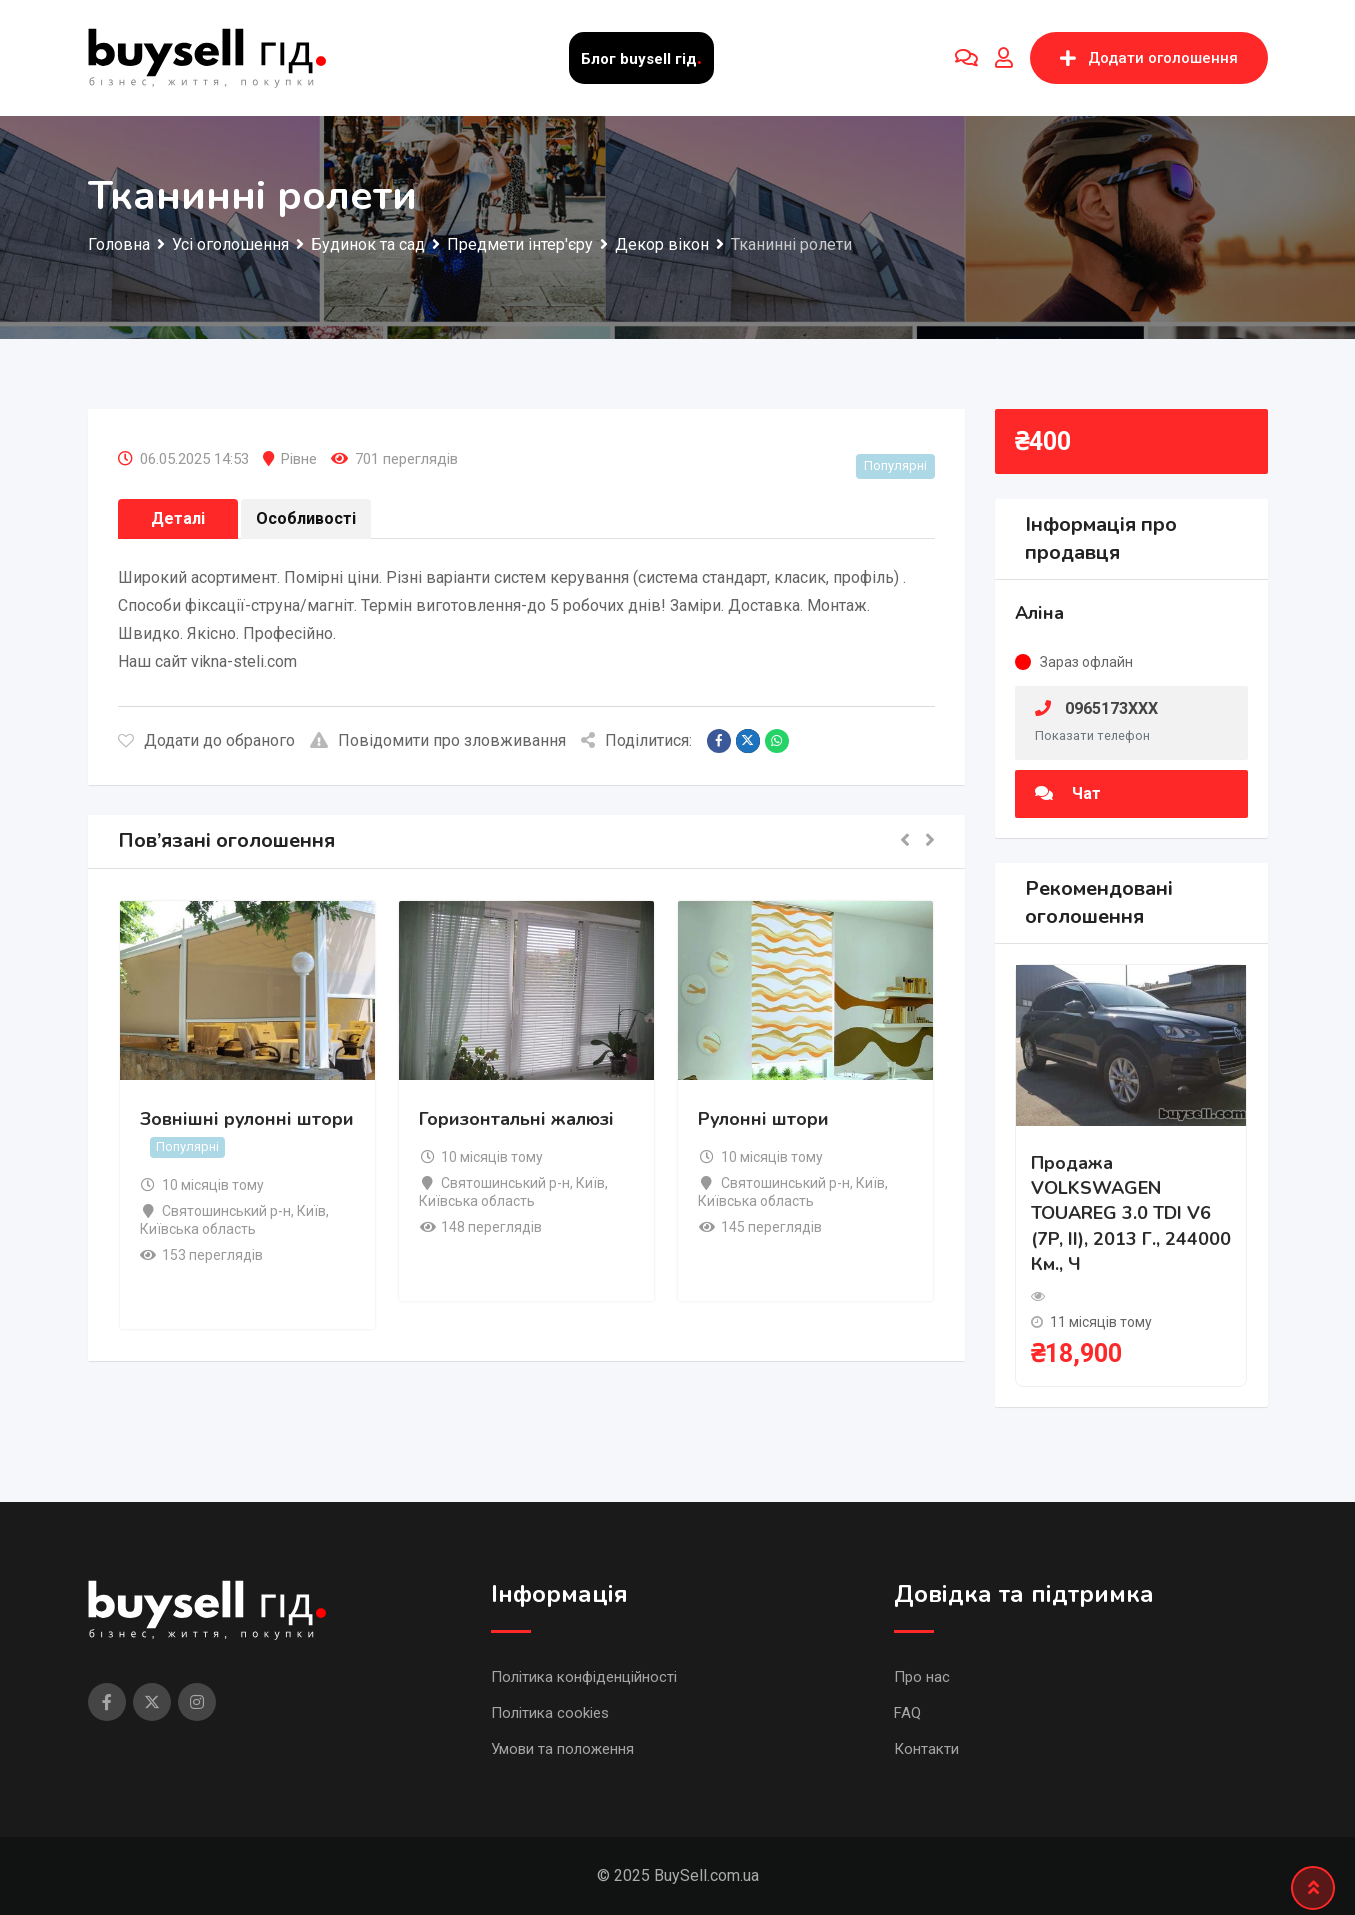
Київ (311, 1211)
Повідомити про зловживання (438, 740)
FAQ (907, 1713)
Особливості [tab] (306, 518)
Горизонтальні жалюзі (516, 1119)
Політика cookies (550, 1713)
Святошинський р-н (226, 1211)
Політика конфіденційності (584, 1677)
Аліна (1039, 613)
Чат (1068, 793)
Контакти (926, 1749)
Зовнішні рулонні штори (247, 1119)
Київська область (198, 1229)
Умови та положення (562, 1749)
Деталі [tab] (178, 518)
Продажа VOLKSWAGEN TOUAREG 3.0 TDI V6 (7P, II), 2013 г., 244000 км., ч (1131, 1213)
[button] (905, 841)
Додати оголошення (1149, 58)
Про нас (922, 1677)
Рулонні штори (763, 1119)
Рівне (299, 459)
